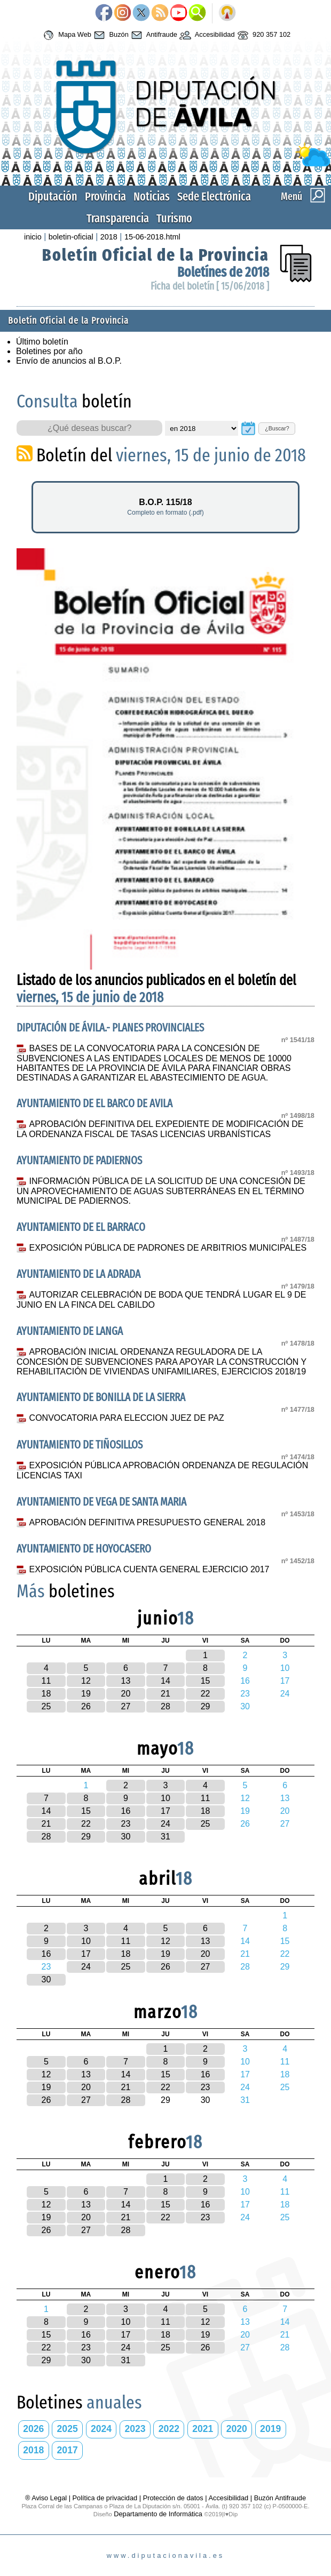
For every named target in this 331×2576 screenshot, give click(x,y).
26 (86, 1706)
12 (86, 1680)
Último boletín (42, 341)
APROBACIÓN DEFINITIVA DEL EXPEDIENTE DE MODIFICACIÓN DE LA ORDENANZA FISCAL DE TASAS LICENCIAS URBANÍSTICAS (160, 1129)
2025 (67, 2428)
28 (165, 1706)
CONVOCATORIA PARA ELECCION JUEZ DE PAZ (126, 1417)
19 (86, 1693)
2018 (108, 237)
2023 (134, 2428)
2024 (101, 2428)
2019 (270, 2428)
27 (126, 1706)
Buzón (110, 35)
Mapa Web (66, 35)
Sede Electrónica (214, 196)
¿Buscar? (277, 428)
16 (126, 1810)
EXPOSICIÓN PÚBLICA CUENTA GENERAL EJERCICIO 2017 (149, 1569)
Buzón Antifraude (280, 2498)
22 (205, 1693)
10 (165, 1798)
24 (165, 1823)
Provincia (105, 196)
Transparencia (117, 218)
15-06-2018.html (152, 237)
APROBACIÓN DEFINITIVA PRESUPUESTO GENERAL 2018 (147, 1522)
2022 (169, 2428)
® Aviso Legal (47, 2498)
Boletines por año (49, 351)
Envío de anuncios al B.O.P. (69, 360)
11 (46, 1680)
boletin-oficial (71, 237)
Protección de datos (173, 2498)
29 (205, 1706)
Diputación (52, 196)
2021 (202, 2428)
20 (126, 1693)
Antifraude (153, 35)
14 (165, 1680)
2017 (67, 2450)
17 (165, 1810)
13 (126, 1680)
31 (165, 1836)
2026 (33, 2428)
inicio (33, 237)
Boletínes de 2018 (223, 272)
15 (205, 1680)
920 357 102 (263, 35)
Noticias (151, 196)
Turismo (174, 218)
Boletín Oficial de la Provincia (155, 255)
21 (165, 1693)
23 (126, 1823)
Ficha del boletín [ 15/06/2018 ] (210, 286)
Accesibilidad (206, 35)
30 (126, 1836)
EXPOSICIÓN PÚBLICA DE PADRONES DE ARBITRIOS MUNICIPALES (168, 1247)
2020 (236, 2428)
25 (46, 1706)
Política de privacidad (105, 2498)
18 (46, 1693)
